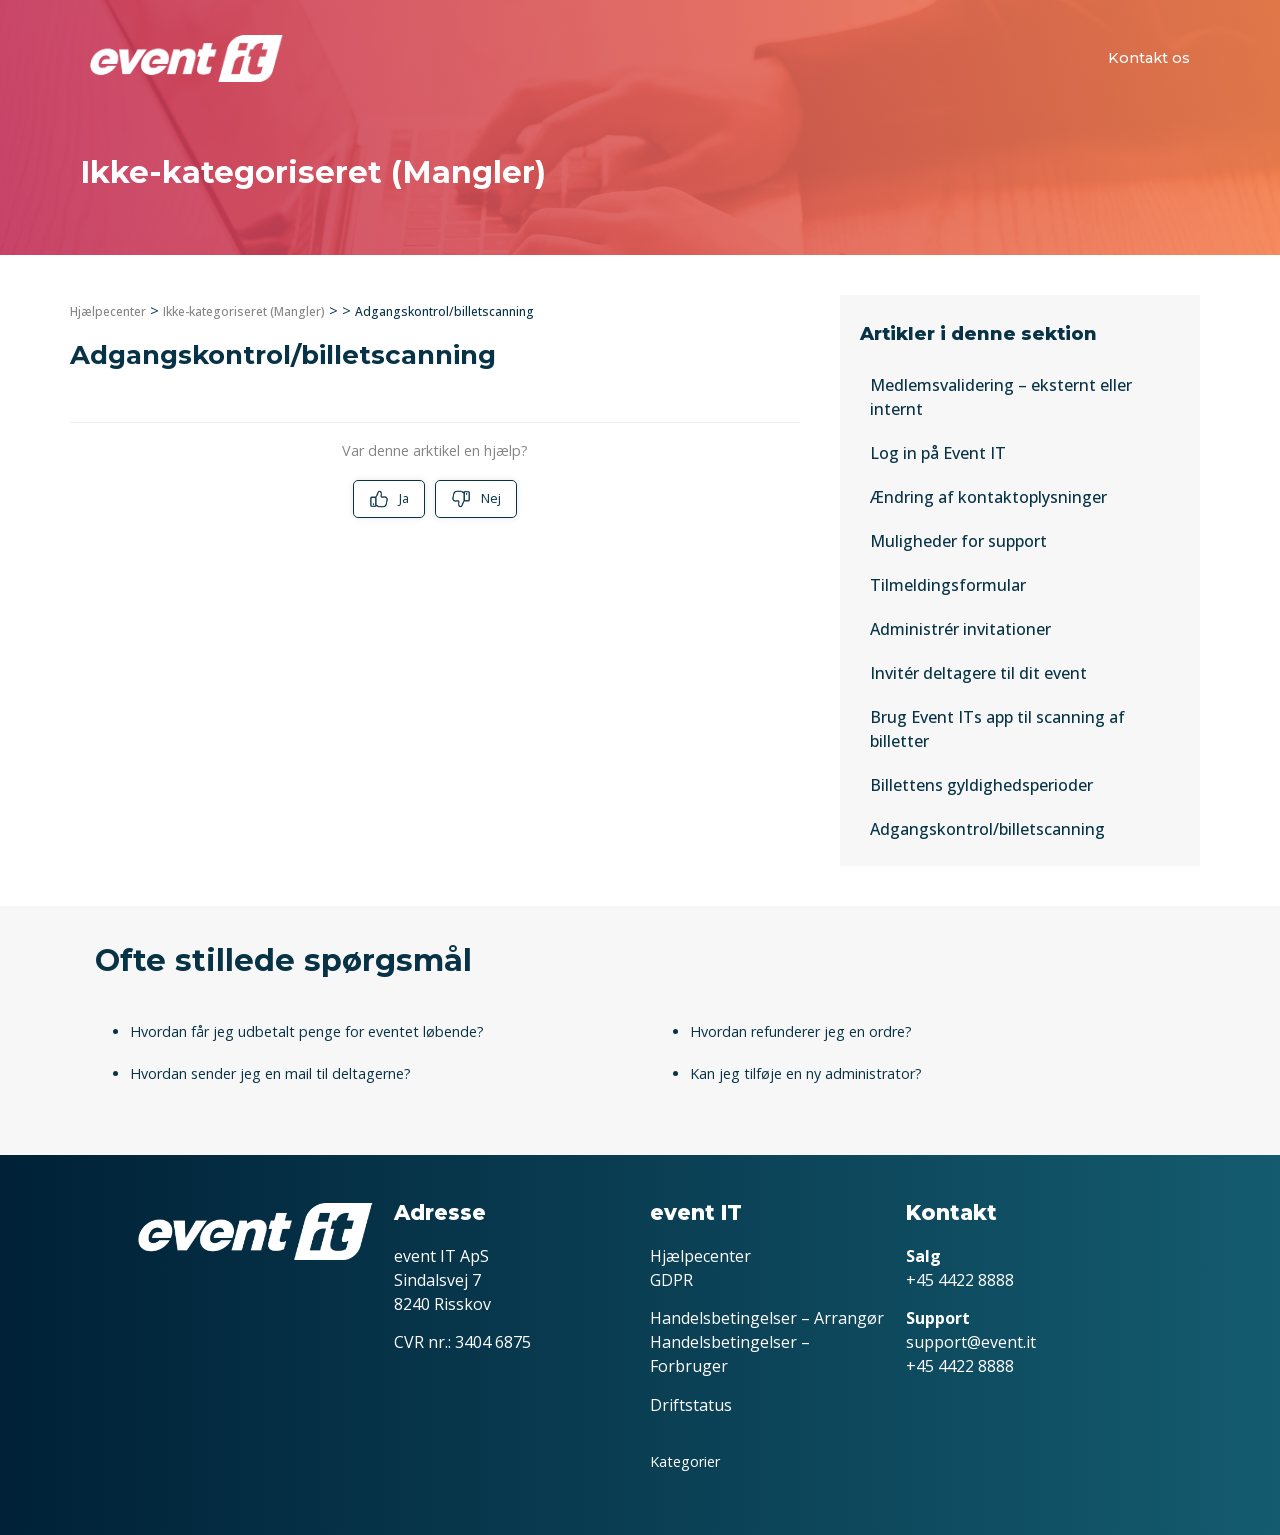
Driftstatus (691, 1405)
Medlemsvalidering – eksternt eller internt (1001, 397)
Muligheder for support (958, 541)
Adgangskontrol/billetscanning (987, 829)
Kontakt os (1149, 58)
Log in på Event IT (938, 453)
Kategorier (685, 1461)
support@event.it (971, 1342)
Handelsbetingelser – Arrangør (767, 1318)
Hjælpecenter (108, 311)
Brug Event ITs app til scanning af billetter (997, 729)
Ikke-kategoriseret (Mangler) (244, 311)
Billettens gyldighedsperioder (981, 785)
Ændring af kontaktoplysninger (988, 497)
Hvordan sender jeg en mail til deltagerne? (270, 1073)
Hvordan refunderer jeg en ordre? (801, 1031)
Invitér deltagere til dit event (978, 673)
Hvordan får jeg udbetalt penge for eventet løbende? (307, 1031)
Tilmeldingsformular (948, 585)
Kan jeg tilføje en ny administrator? (806, 1073)
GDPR (671, 1280)
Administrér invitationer (960, 629)
